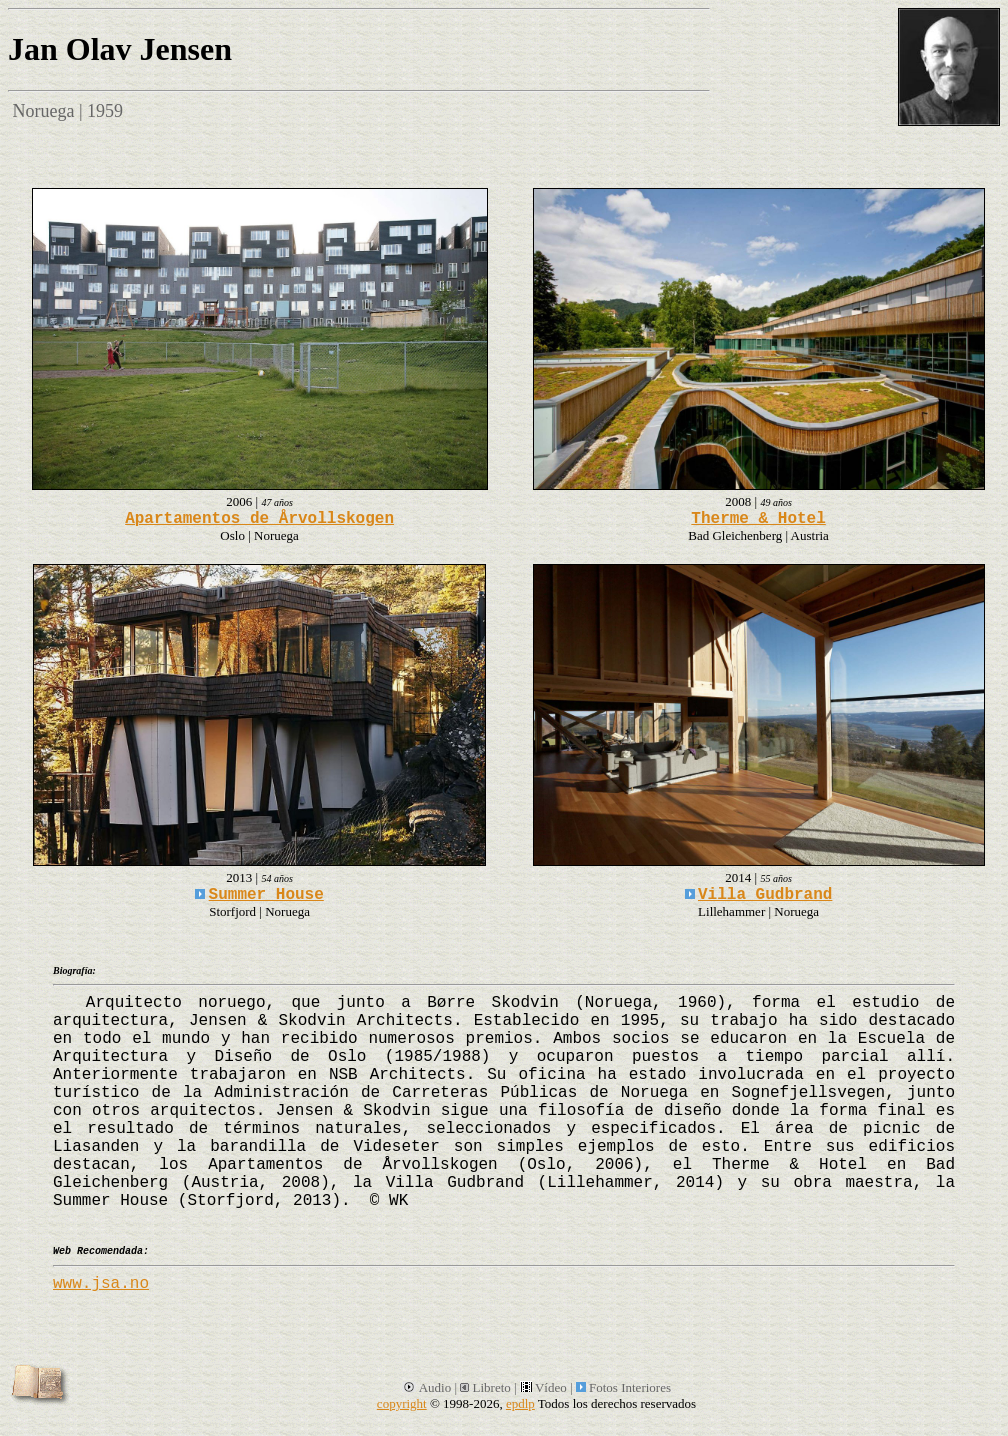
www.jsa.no (101, 1284)
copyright (402, 1403)
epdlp (520, 1403)
